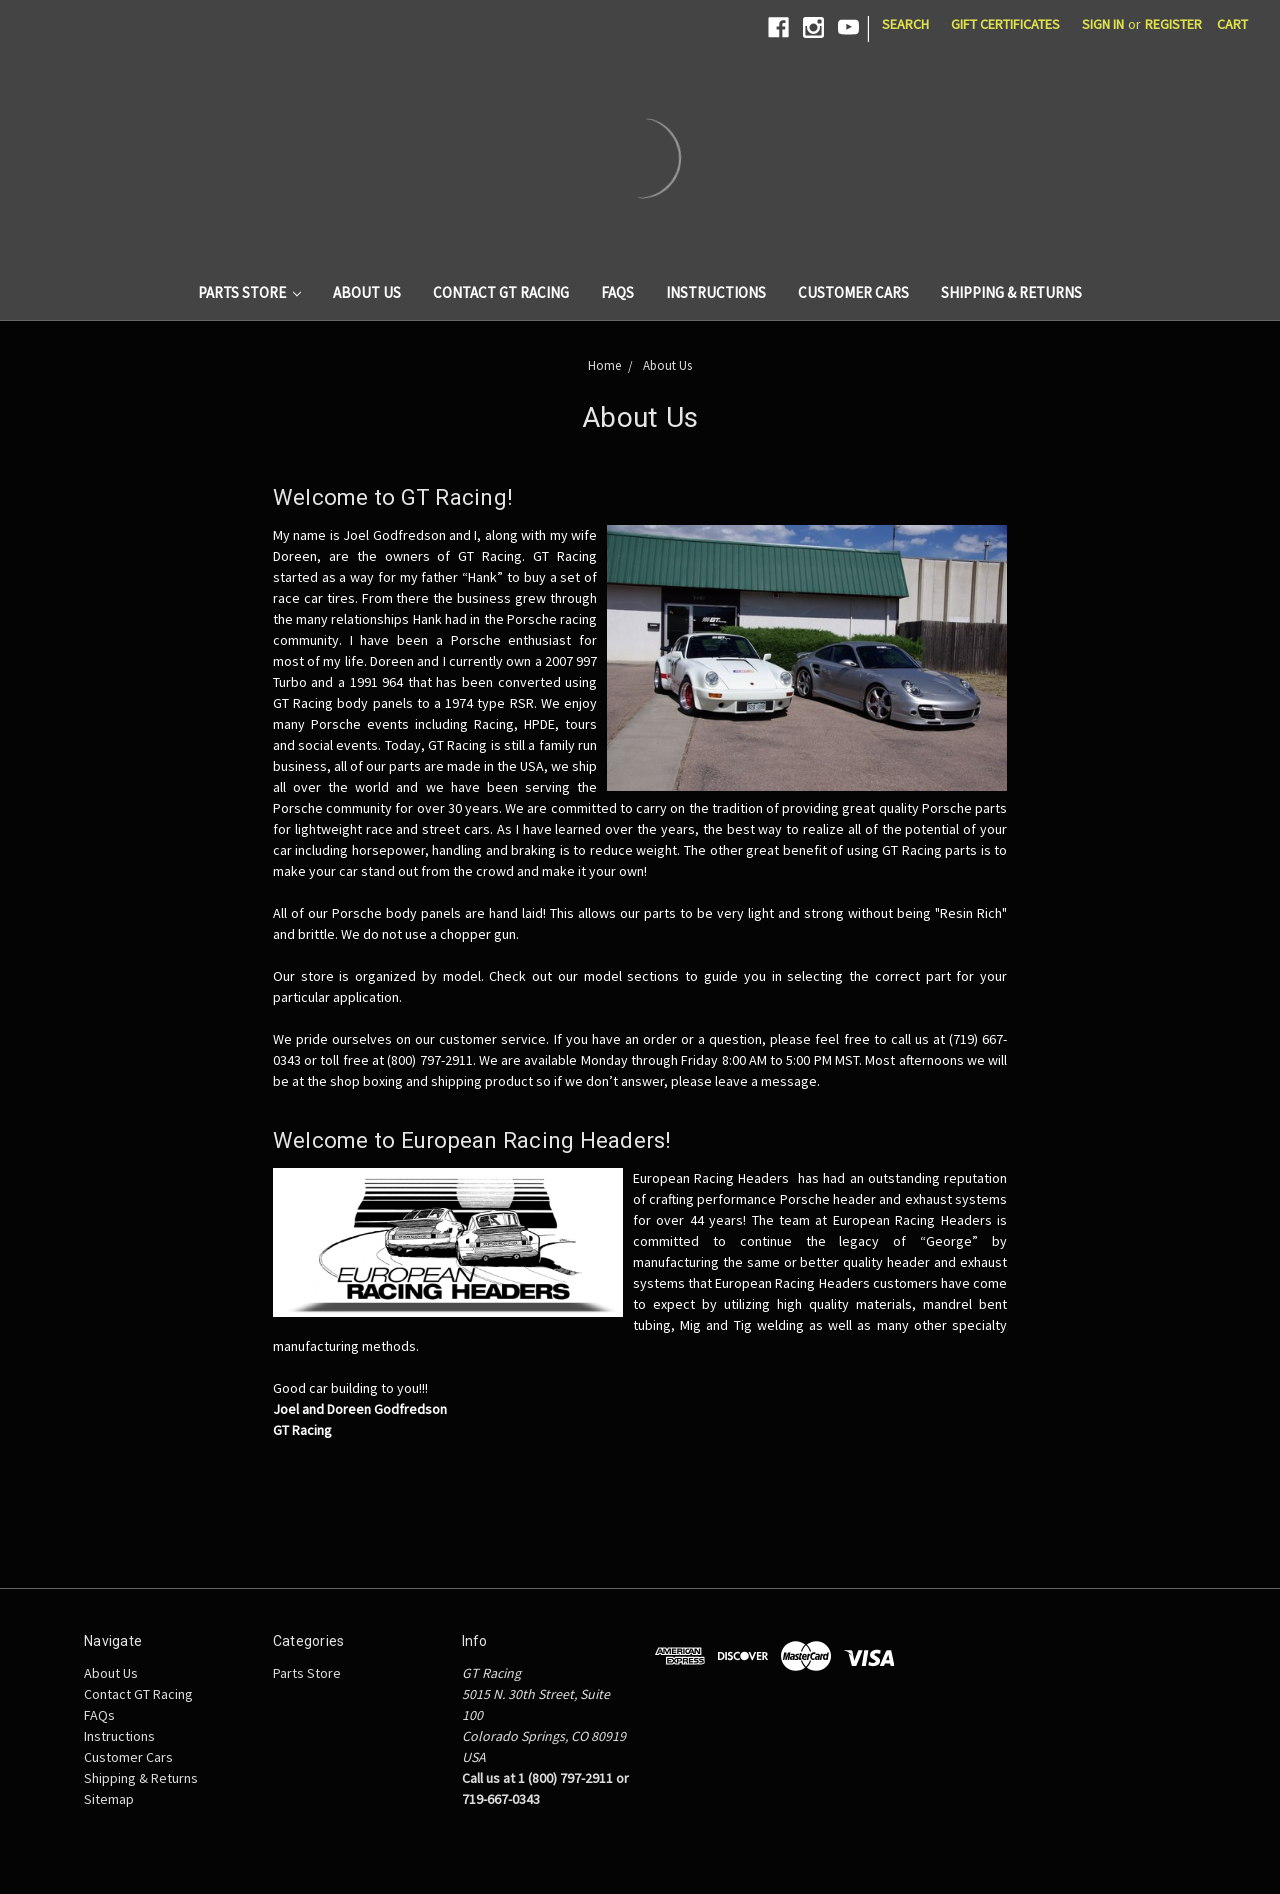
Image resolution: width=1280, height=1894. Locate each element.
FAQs (617, 292)
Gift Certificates (1005, 24)
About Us (367, 292)
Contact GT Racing (501, 292)
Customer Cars (853, 292)
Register (1173, 24)
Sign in (1103, 24)
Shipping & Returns (1011, 292)
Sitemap (109, 1799)
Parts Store (250, 292)
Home (604, 365)
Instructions (716, 292)
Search (905, 24)
